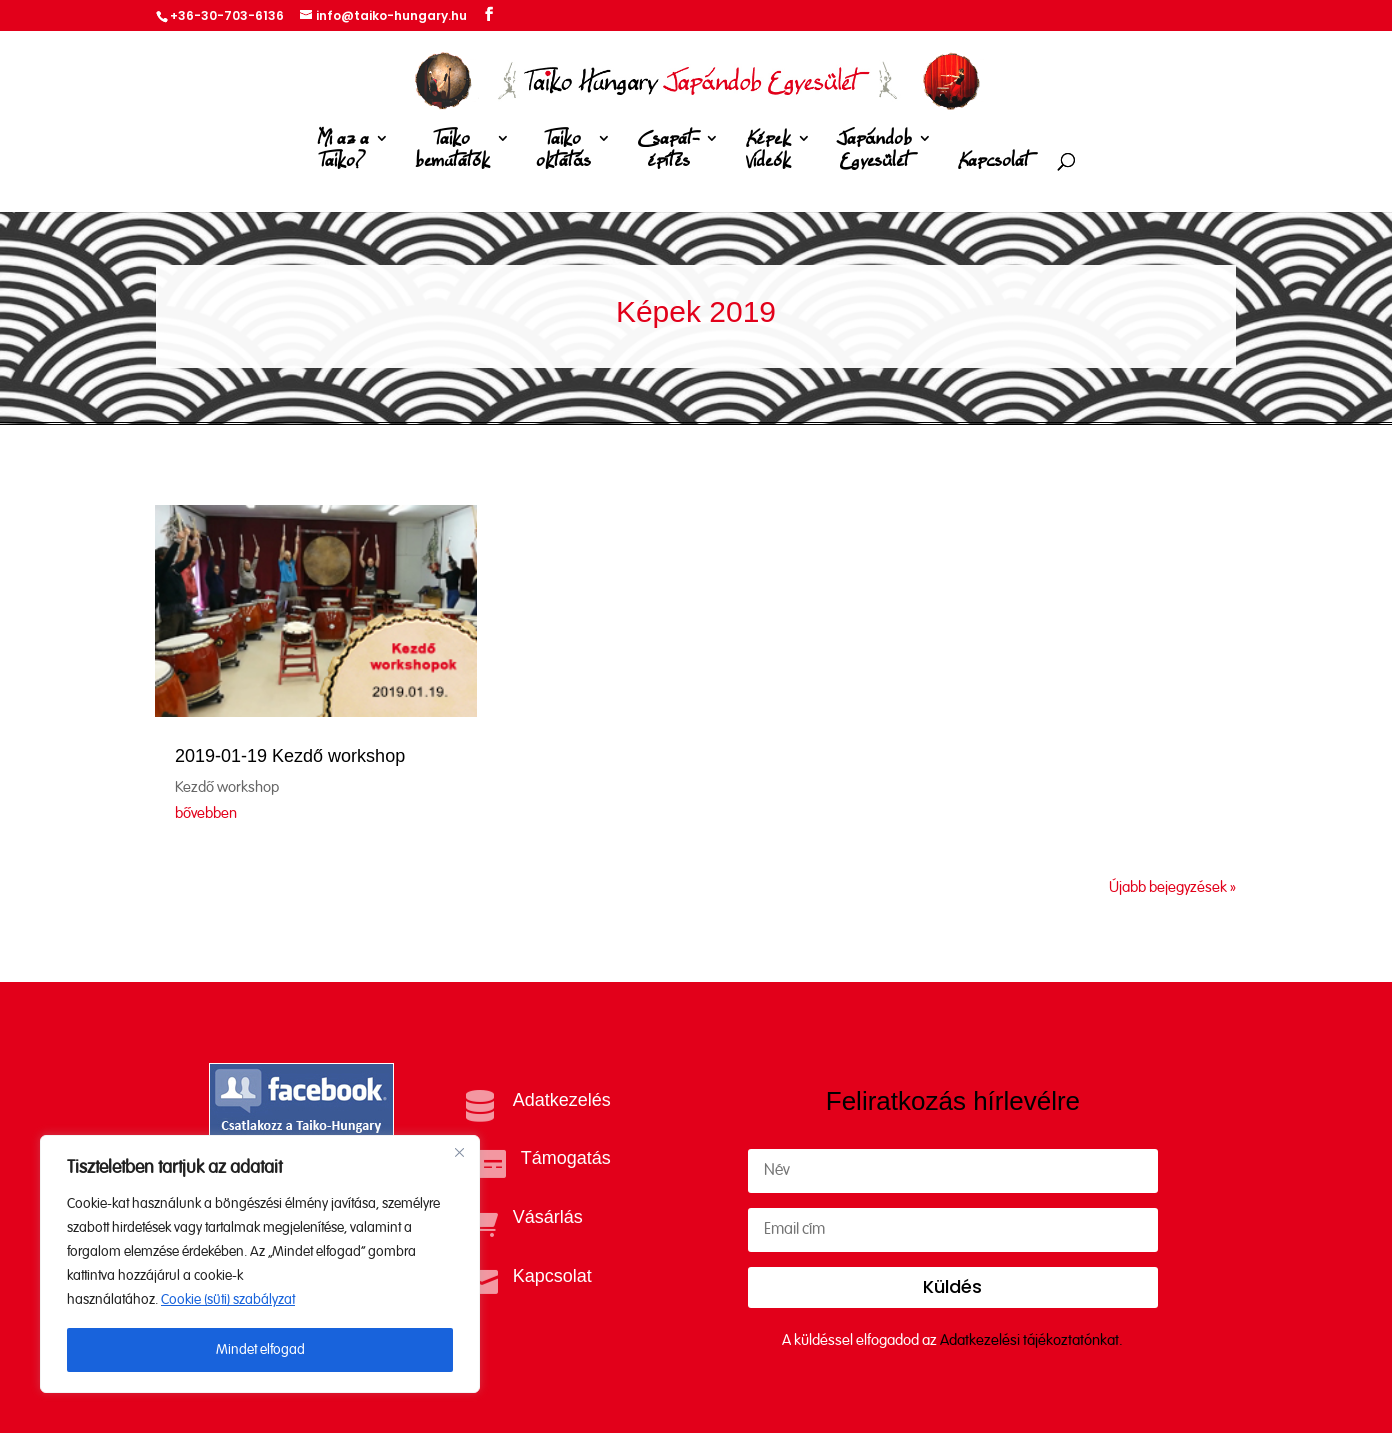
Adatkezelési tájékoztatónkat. (1031, 1340)
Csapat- (668, 153)
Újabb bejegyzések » (1172, 887)
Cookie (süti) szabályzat (228, 1300)
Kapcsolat (993, 161)
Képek (768, 153)
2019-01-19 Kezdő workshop (290, 756)
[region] (260, 1264)
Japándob (874, 153)
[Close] (459, 1152)
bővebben (206, 813)
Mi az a (343, 153)
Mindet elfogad (260, 1350)
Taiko (452, 153)
